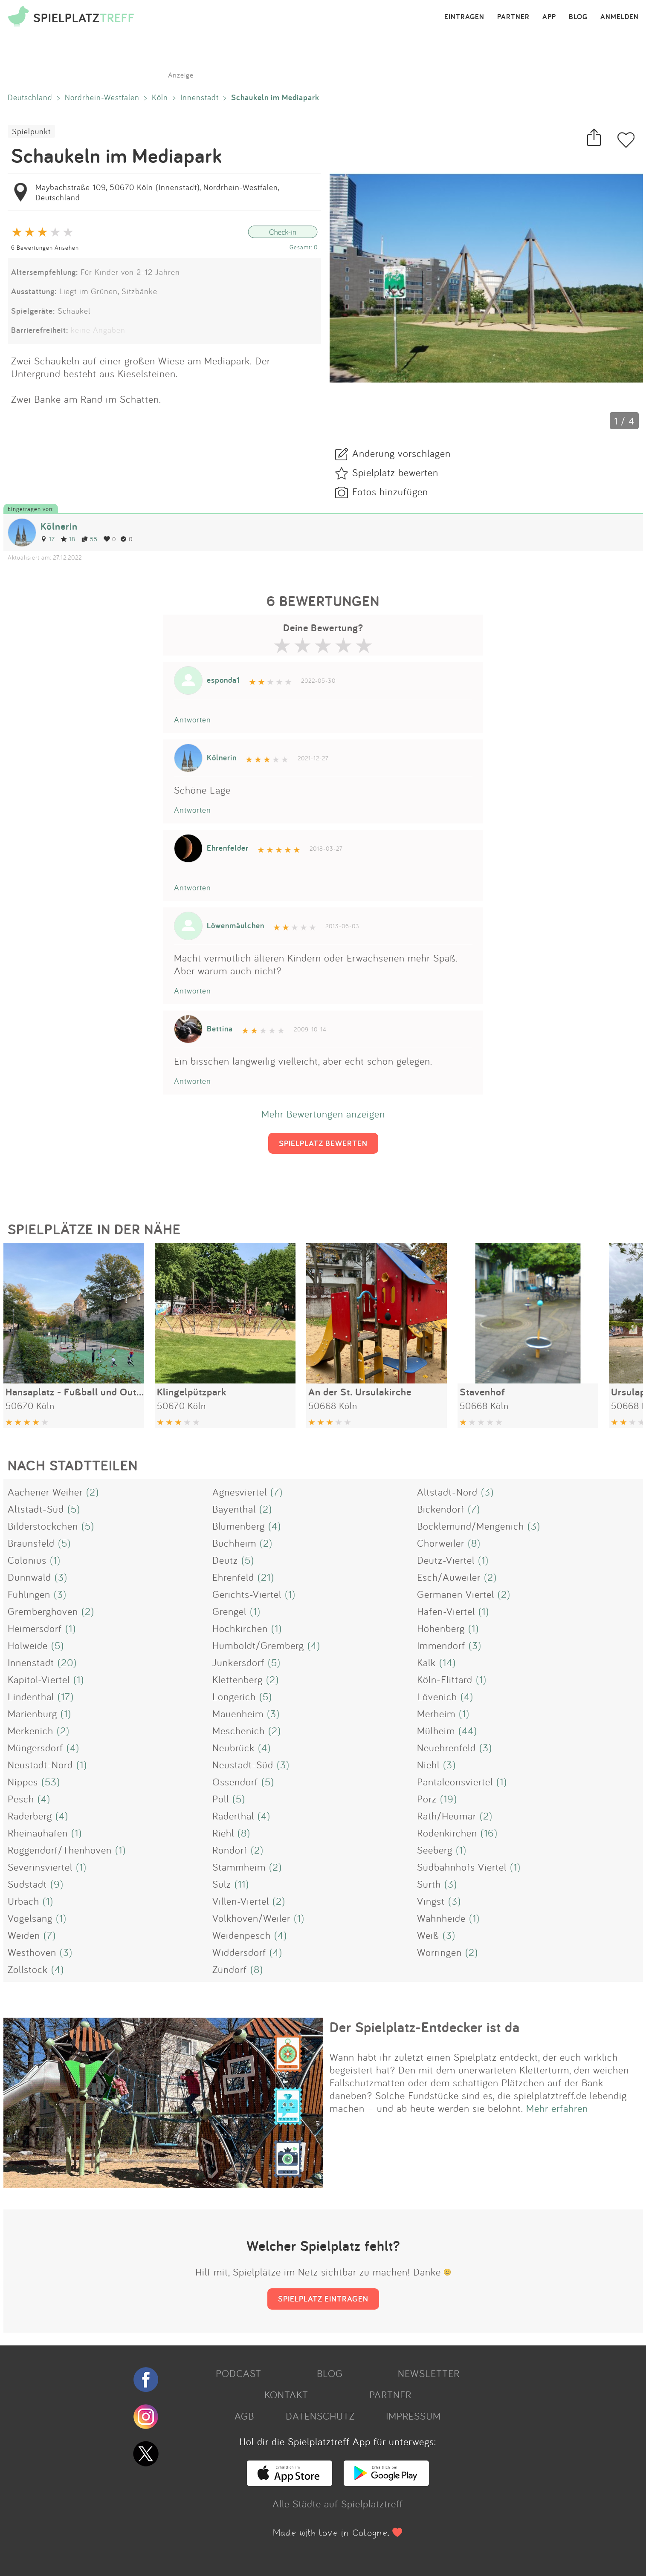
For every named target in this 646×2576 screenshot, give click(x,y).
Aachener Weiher (45, 1491)
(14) (447, 1662)
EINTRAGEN (464, 17)
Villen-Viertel (240, 1900)
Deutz (225, 1560)
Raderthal (233, 1815)
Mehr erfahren (557, 2108)
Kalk (426, 1662)
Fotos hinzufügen (390, 491)
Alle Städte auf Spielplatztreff (337, 2503)
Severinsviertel (40, 1866)
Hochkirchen (240, 1628)
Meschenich (238, 1730)
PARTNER (513, 17)
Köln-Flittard (444, 1679)
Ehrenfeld (233, 1577)
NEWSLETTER (429, 2373)
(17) (66, 1696)
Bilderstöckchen (43, 1525)
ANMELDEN (619, 17)
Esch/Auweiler (449, 1577)
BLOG (578, 17)
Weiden (24, 1935)
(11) (242, 1883)
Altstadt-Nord (447, 1491)
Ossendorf (235, 1781)
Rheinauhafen (38, 1832)
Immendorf (441, 1645)
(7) (276, 1491)
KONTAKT (286, 2394)
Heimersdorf (35, 1628)
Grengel (229, 1611)
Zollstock (28, 1969)
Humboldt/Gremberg (258, 1645)
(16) (489, 1832)
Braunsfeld (31, 1542)
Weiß (428, 1935)
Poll (220, 1798)
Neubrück (233, 1747)
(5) (73, 1508)
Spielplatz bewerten (395, 472)
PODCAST (238, 2373)
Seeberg (434, 1849)
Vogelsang (30, 1918)
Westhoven (32, 1952)
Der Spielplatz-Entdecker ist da (425, 2027)
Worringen (439, 1952)
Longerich (234, 1696)
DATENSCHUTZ (320, 2415)
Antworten (192, 719)
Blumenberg (238, 1525)
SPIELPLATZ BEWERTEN (323, 1143)
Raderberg (30, 1815)
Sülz (221, 1883)
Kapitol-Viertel (39, 1679)
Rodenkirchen (447, 1832)
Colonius (27, 1560)
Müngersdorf (35, 1747)
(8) (474, 1542)
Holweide (28, 1645)
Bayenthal (234, 1508)
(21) (266, 1577)
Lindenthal (31, 1696)
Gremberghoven (43, 1611)
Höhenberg (441, 1628)
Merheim (436, 1713)
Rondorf (229, 1849)
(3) (487, 1491)
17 (48, 539)
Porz (427, 1798)
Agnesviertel (239, 1491)
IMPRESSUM (413, 2415)
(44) (467, 1730)
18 (68, 539)
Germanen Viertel (455, 1594)
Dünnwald (29, 1577)
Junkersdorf (238, 1662)
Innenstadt (199, 97)
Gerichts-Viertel (246, 1594)
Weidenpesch (241, 1935)
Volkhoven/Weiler (251, 1918)
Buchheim (234, 1542)
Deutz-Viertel (446, 1560)
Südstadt (27, 1883)
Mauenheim (238, 1713)
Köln (160, 97)
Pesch (21, 1798)
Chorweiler (440, 1542)
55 (89, 539)
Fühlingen (29, 1594)
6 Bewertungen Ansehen (45, 247)
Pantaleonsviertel (455, 1781)
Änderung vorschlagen (401, 453)
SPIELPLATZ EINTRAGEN (323, 2298)
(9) (57, 1883)
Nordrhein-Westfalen (102, 97)
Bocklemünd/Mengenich (470, 1525)
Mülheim (436, 1730)
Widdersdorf (239, 1952)
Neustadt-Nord (40, 1764)
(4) (274, 1525)
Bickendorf (440, 1508)
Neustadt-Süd (242, 1764)
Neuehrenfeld (446, 1747)
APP (549, 17)
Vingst (431, 1900)
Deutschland (30, 97)
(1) (55, 1560)
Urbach (23, 1900)
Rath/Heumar (446, 1815)
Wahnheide (441, 1918)
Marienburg (32, 1713)
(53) (50, 1781)
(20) (67, 1662)
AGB (244, 2415)
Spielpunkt (31, 131)
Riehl (223, 1832)
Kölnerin (59, 526)
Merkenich (30, 1730)
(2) (92, 1491)
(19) (448, 1798)
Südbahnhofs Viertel (462, 1866)
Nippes (23, 1781)
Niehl (428, 1764)
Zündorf (229, 1969)
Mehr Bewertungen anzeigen (323, 1113)
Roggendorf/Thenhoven (60, 1849)
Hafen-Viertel (446, 1611)
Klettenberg (237, 1679)
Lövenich (437, 1696)
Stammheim (239, 1866)
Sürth (429, 1883)
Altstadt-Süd (36, 1508)
